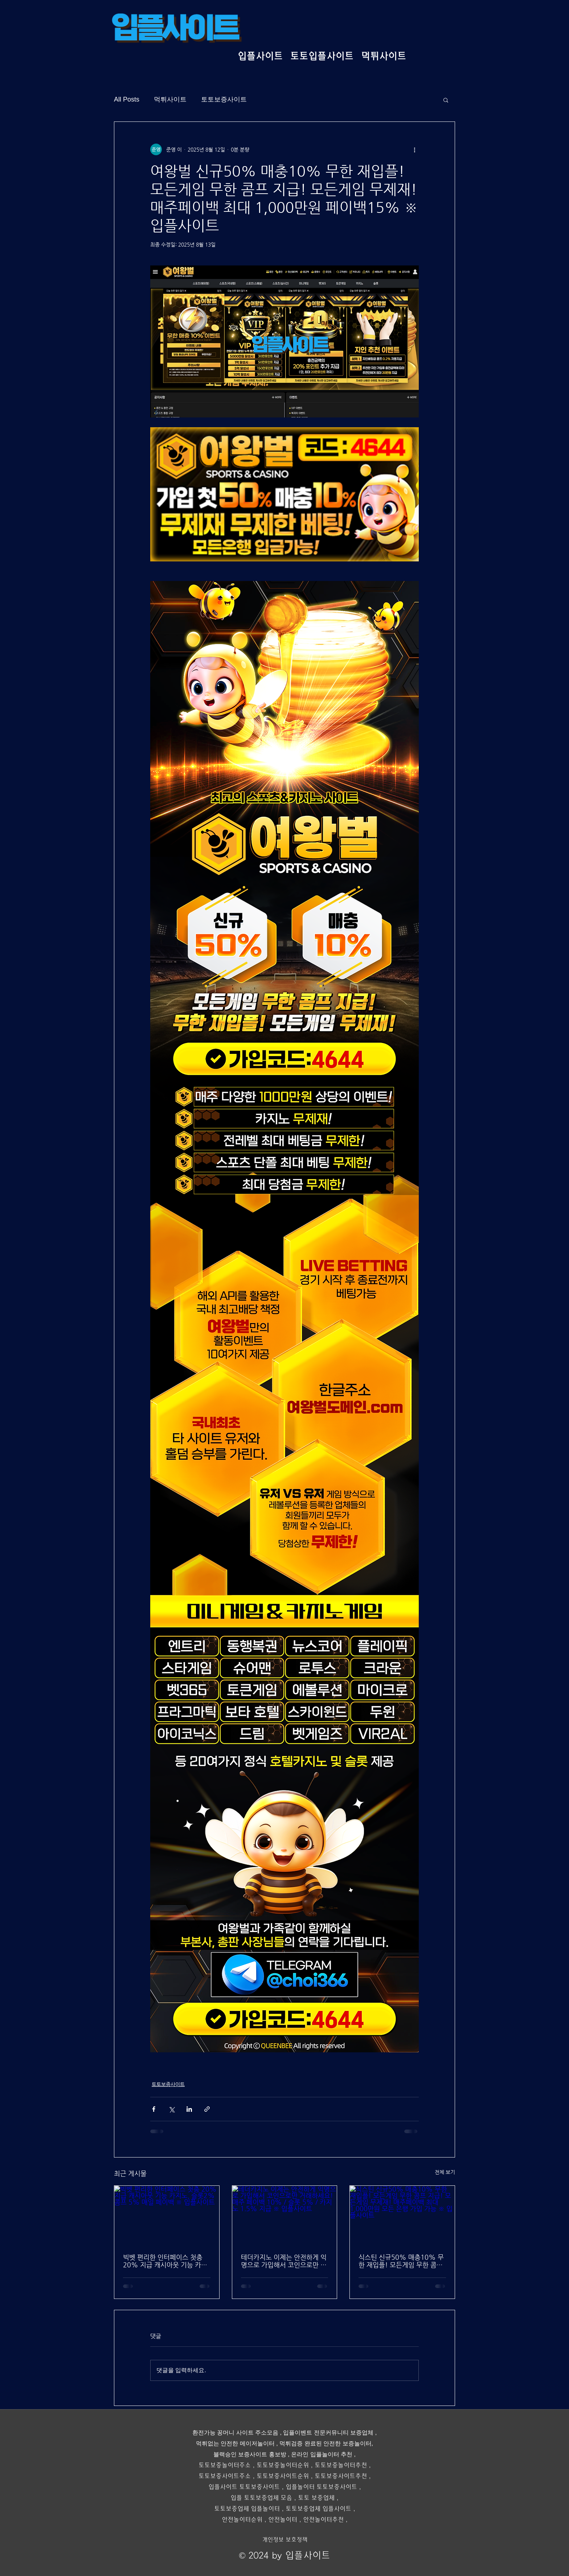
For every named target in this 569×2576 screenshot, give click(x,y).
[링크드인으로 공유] (189, 2109)
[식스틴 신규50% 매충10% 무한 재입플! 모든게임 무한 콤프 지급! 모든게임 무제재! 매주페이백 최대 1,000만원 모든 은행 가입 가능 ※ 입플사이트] (402, 2215)
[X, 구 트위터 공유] (171, 2109)
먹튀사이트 (170, 99)
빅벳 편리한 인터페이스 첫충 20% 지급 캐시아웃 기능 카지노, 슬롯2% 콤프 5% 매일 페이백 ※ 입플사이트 (165, 2260)
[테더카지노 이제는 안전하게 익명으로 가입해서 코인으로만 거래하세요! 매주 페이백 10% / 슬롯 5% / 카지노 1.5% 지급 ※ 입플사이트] (284, 2215)
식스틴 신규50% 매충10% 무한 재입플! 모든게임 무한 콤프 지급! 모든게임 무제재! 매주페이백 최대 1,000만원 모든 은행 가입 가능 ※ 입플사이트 (402, 2260)
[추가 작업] (414, 149)
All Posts (126, 99)
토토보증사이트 (224, 99)
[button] (445, 100)
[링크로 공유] (207, 2109)
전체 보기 (445, 2172)
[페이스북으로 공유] (153, 2109)
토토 (262, 2465)
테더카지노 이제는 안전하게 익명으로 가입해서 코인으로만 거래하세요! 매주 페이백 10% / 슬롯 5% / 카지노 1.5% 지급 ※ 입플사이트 (284, 2260)
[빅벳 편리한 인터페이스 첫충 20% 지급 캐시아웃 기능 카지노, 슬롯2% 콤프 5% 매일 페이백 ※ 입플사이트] (166, 2215)
